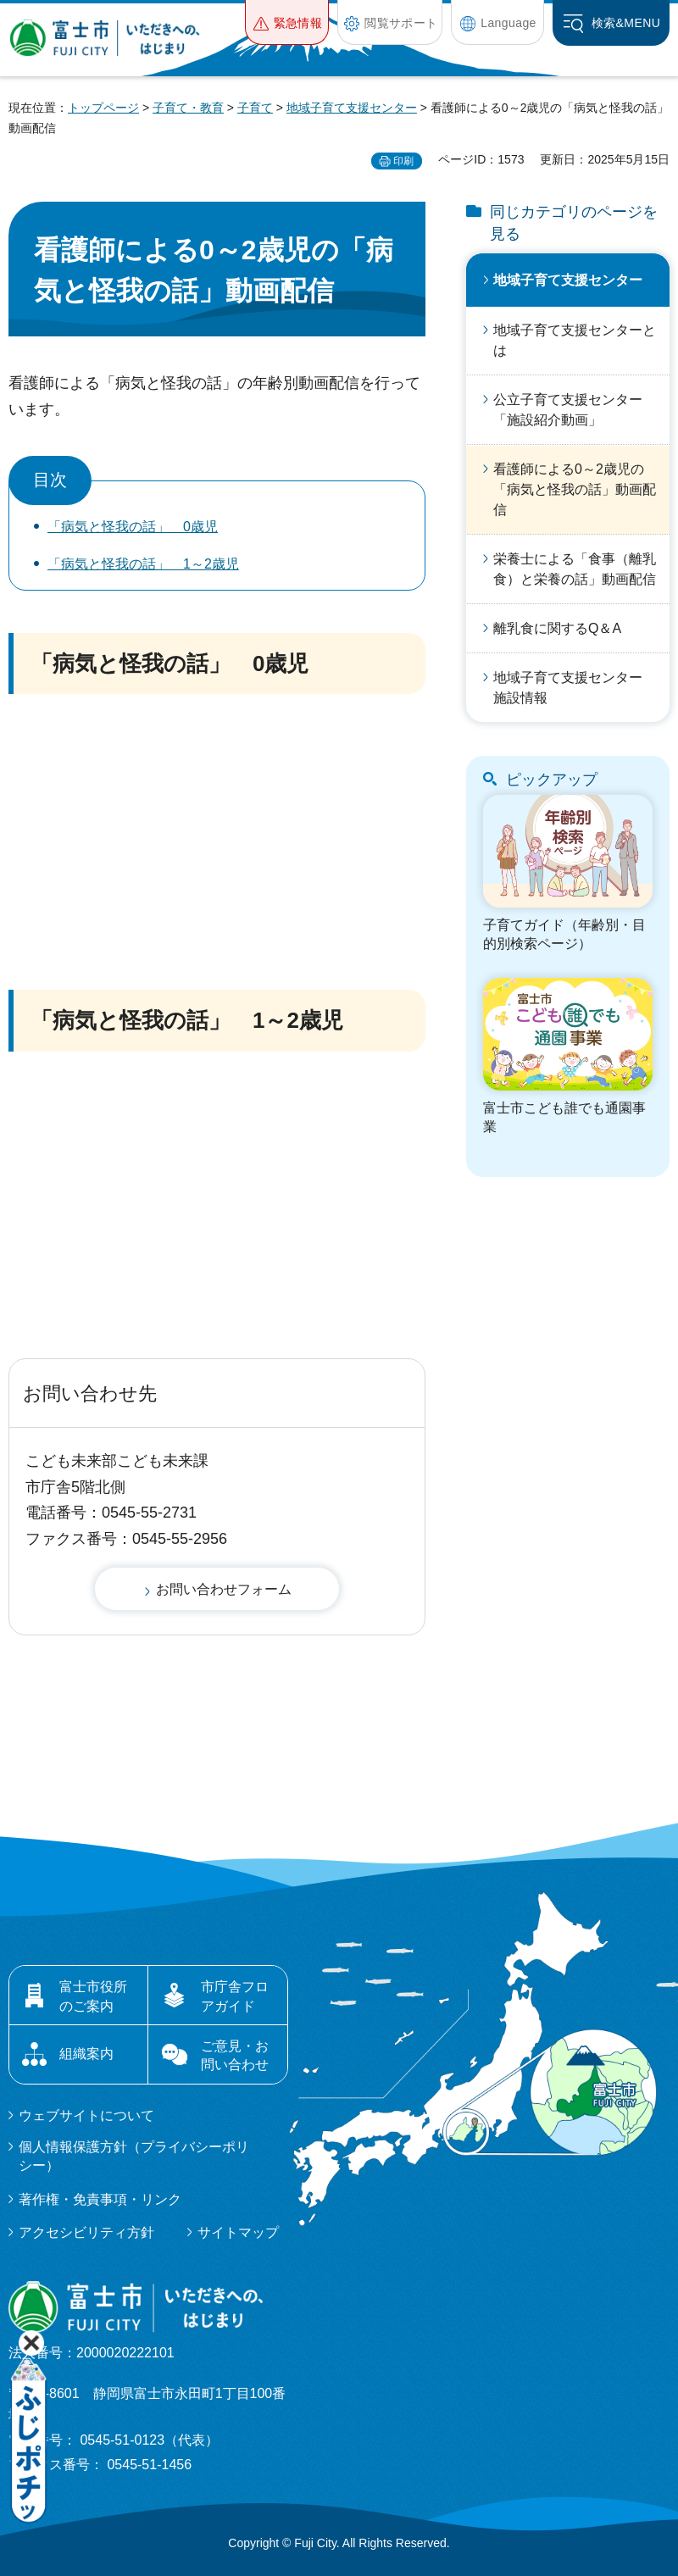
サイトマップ (238, 2232)
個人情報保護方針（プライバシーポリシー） (134, 2156)
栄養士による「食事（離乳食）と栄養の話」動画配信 (574, 569)
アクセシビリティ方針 (86, 2232)
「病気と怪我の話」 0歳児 (132, 526)
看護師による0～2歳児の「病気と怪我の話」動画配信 (574, 489)
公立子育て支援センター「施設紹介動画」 (567, 409)
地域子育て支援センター (351, 107)
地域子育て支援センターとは (574, 340)
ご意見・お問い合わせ (235, 2055)
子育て (255, 107)
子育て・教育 (188, 107)
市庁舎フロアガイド (235, 1995)
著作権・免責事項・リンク (100, 2199)
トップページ (103, 107)
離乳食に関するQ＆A (557, 628)
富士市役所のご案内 (93, 1995)
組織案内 (86, 2053)
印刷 (403, 161)
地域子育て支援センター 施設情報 (574, 687)
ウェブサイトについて (86, 2115)
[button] (287, 22)
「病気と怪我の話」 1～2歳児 (143, 564)
